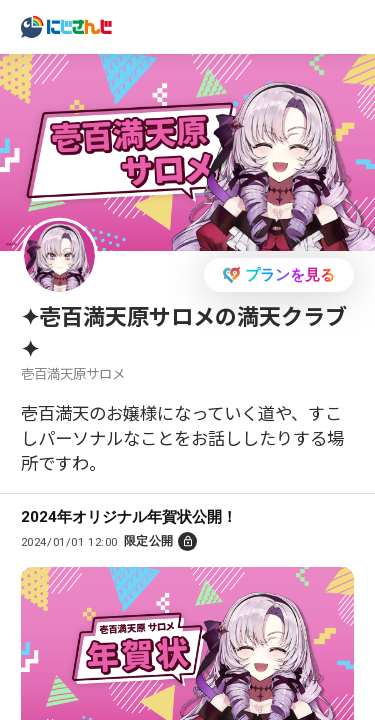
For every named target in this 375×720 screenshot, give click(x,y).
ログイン (285, 25)
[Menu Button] (348, 27)
